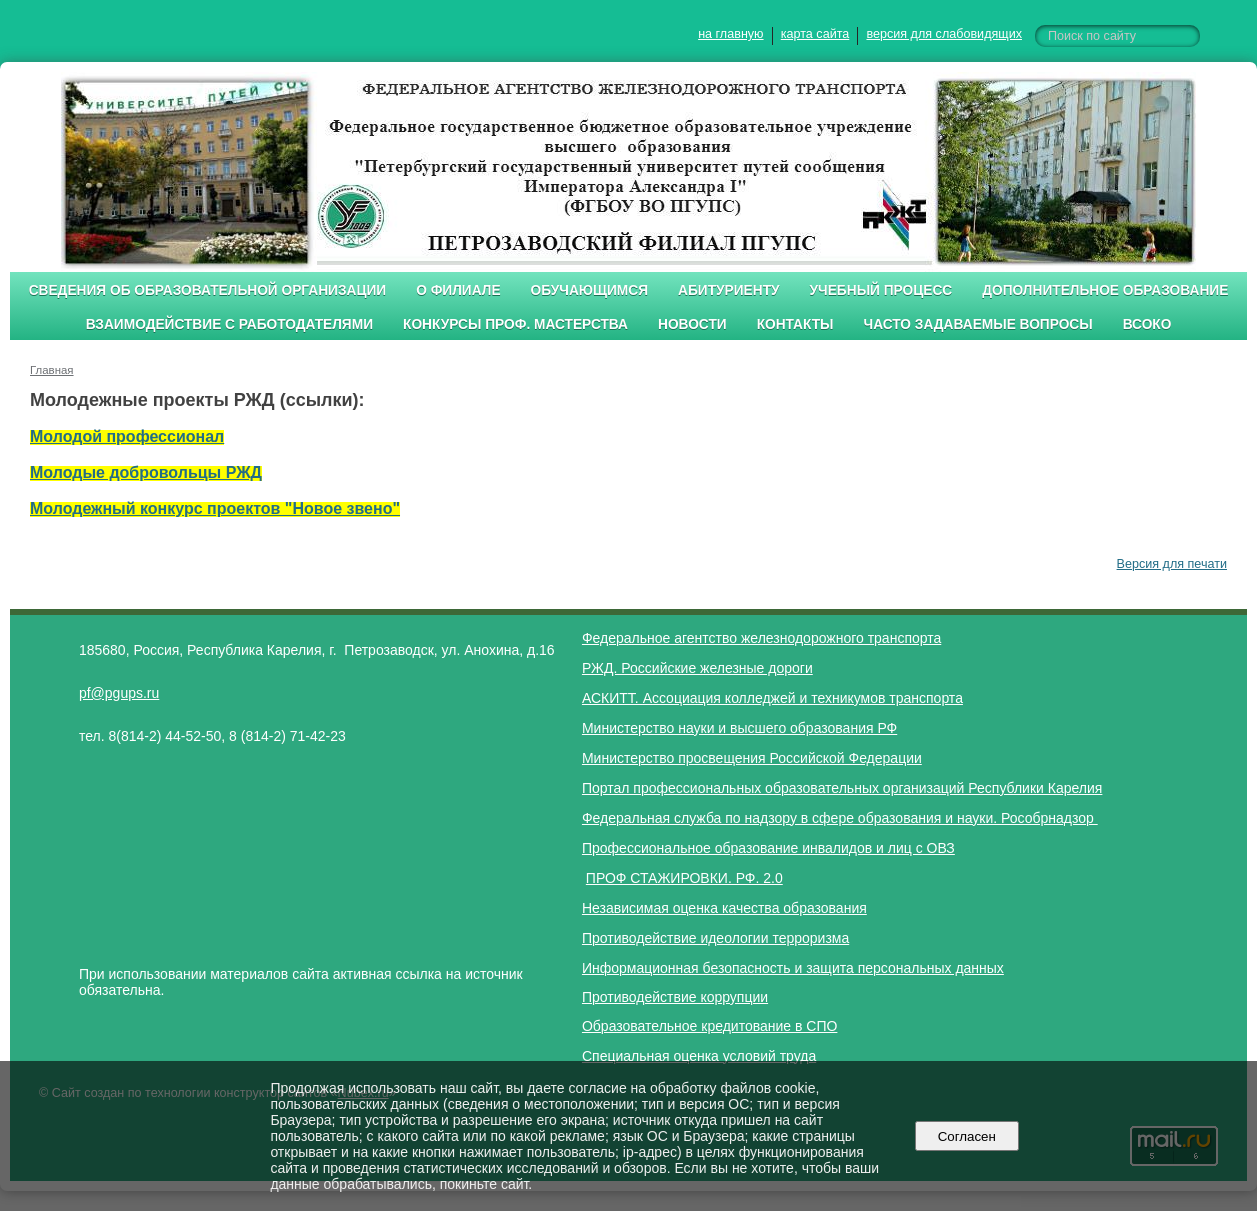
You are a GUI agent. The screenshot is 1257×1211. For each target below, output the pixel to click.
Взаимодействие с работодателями (229, 324)
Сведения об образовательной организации (208, 290)
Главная (52, 370)
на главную (730, 34)
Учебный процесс (881, 290)
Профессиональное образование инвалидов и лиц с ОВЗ (768, 848)
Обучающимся (589, 290)
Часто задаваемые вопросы (978, 324)
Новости (692, 324)
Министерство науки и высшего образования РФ (739, 728)
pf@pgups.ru (119, 693)
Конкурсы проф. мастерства (515, 324)
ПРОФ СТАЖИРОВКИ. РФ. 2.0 (684, 878)
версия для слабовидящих (943, 34)
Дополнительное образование (1105, 290)
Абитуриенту (729, 290)
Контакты (795, 324)
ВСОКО (1147, 324)
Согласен (966, 1136)
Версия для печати (1172, 564)
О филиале (458, 290)
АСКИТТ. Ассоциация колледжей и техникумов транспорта (772, 698)
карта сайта (815, 34)
